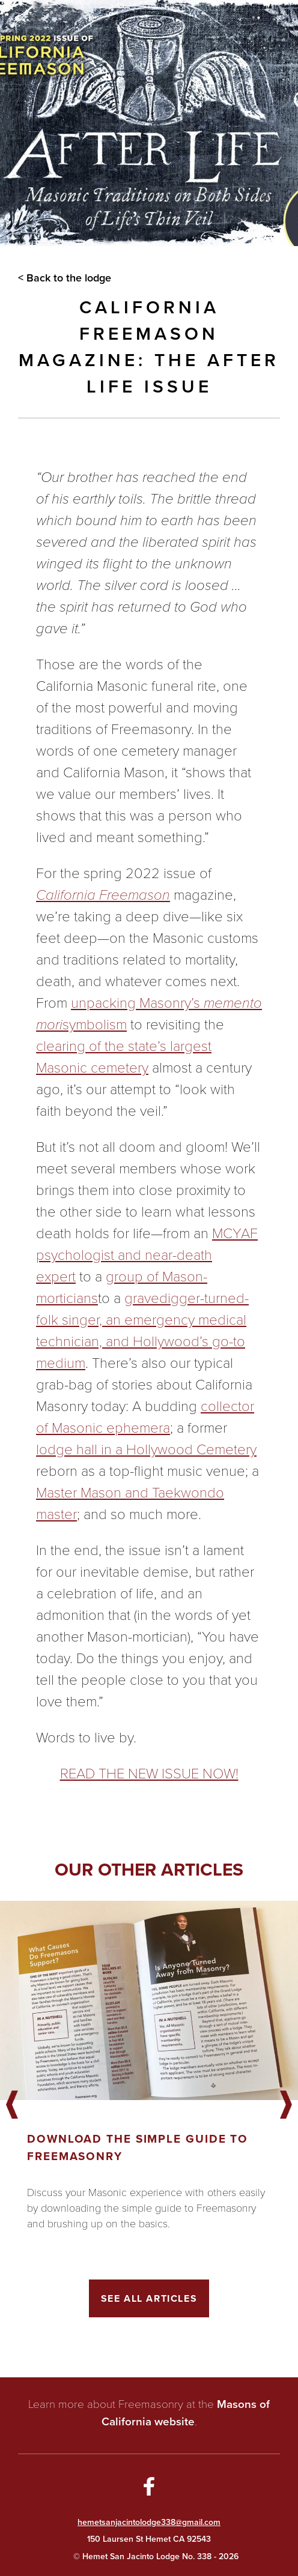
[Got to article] (149, 2000)
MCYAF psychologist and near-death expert (147, 1255)
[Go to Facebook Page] (149, 2488)
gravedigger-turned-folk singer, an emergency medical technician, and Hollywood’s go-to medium (142, 1330)
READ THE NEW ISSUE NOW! (149, 1773)
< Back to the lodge (64, 278)
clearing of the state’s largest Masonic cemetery (123, 1057)
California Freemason (103, 895)
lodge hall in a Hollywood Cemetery (146, 1449)
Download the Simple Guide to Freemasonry (137, 2147)
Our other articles (149, 1869)
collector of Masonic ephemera (145, 1417)
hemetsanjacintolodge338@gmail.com (149, 2522)
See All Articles (149, 2298)
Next (286, 2105)
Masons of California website (186, 2412)
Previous (12, 2105)
